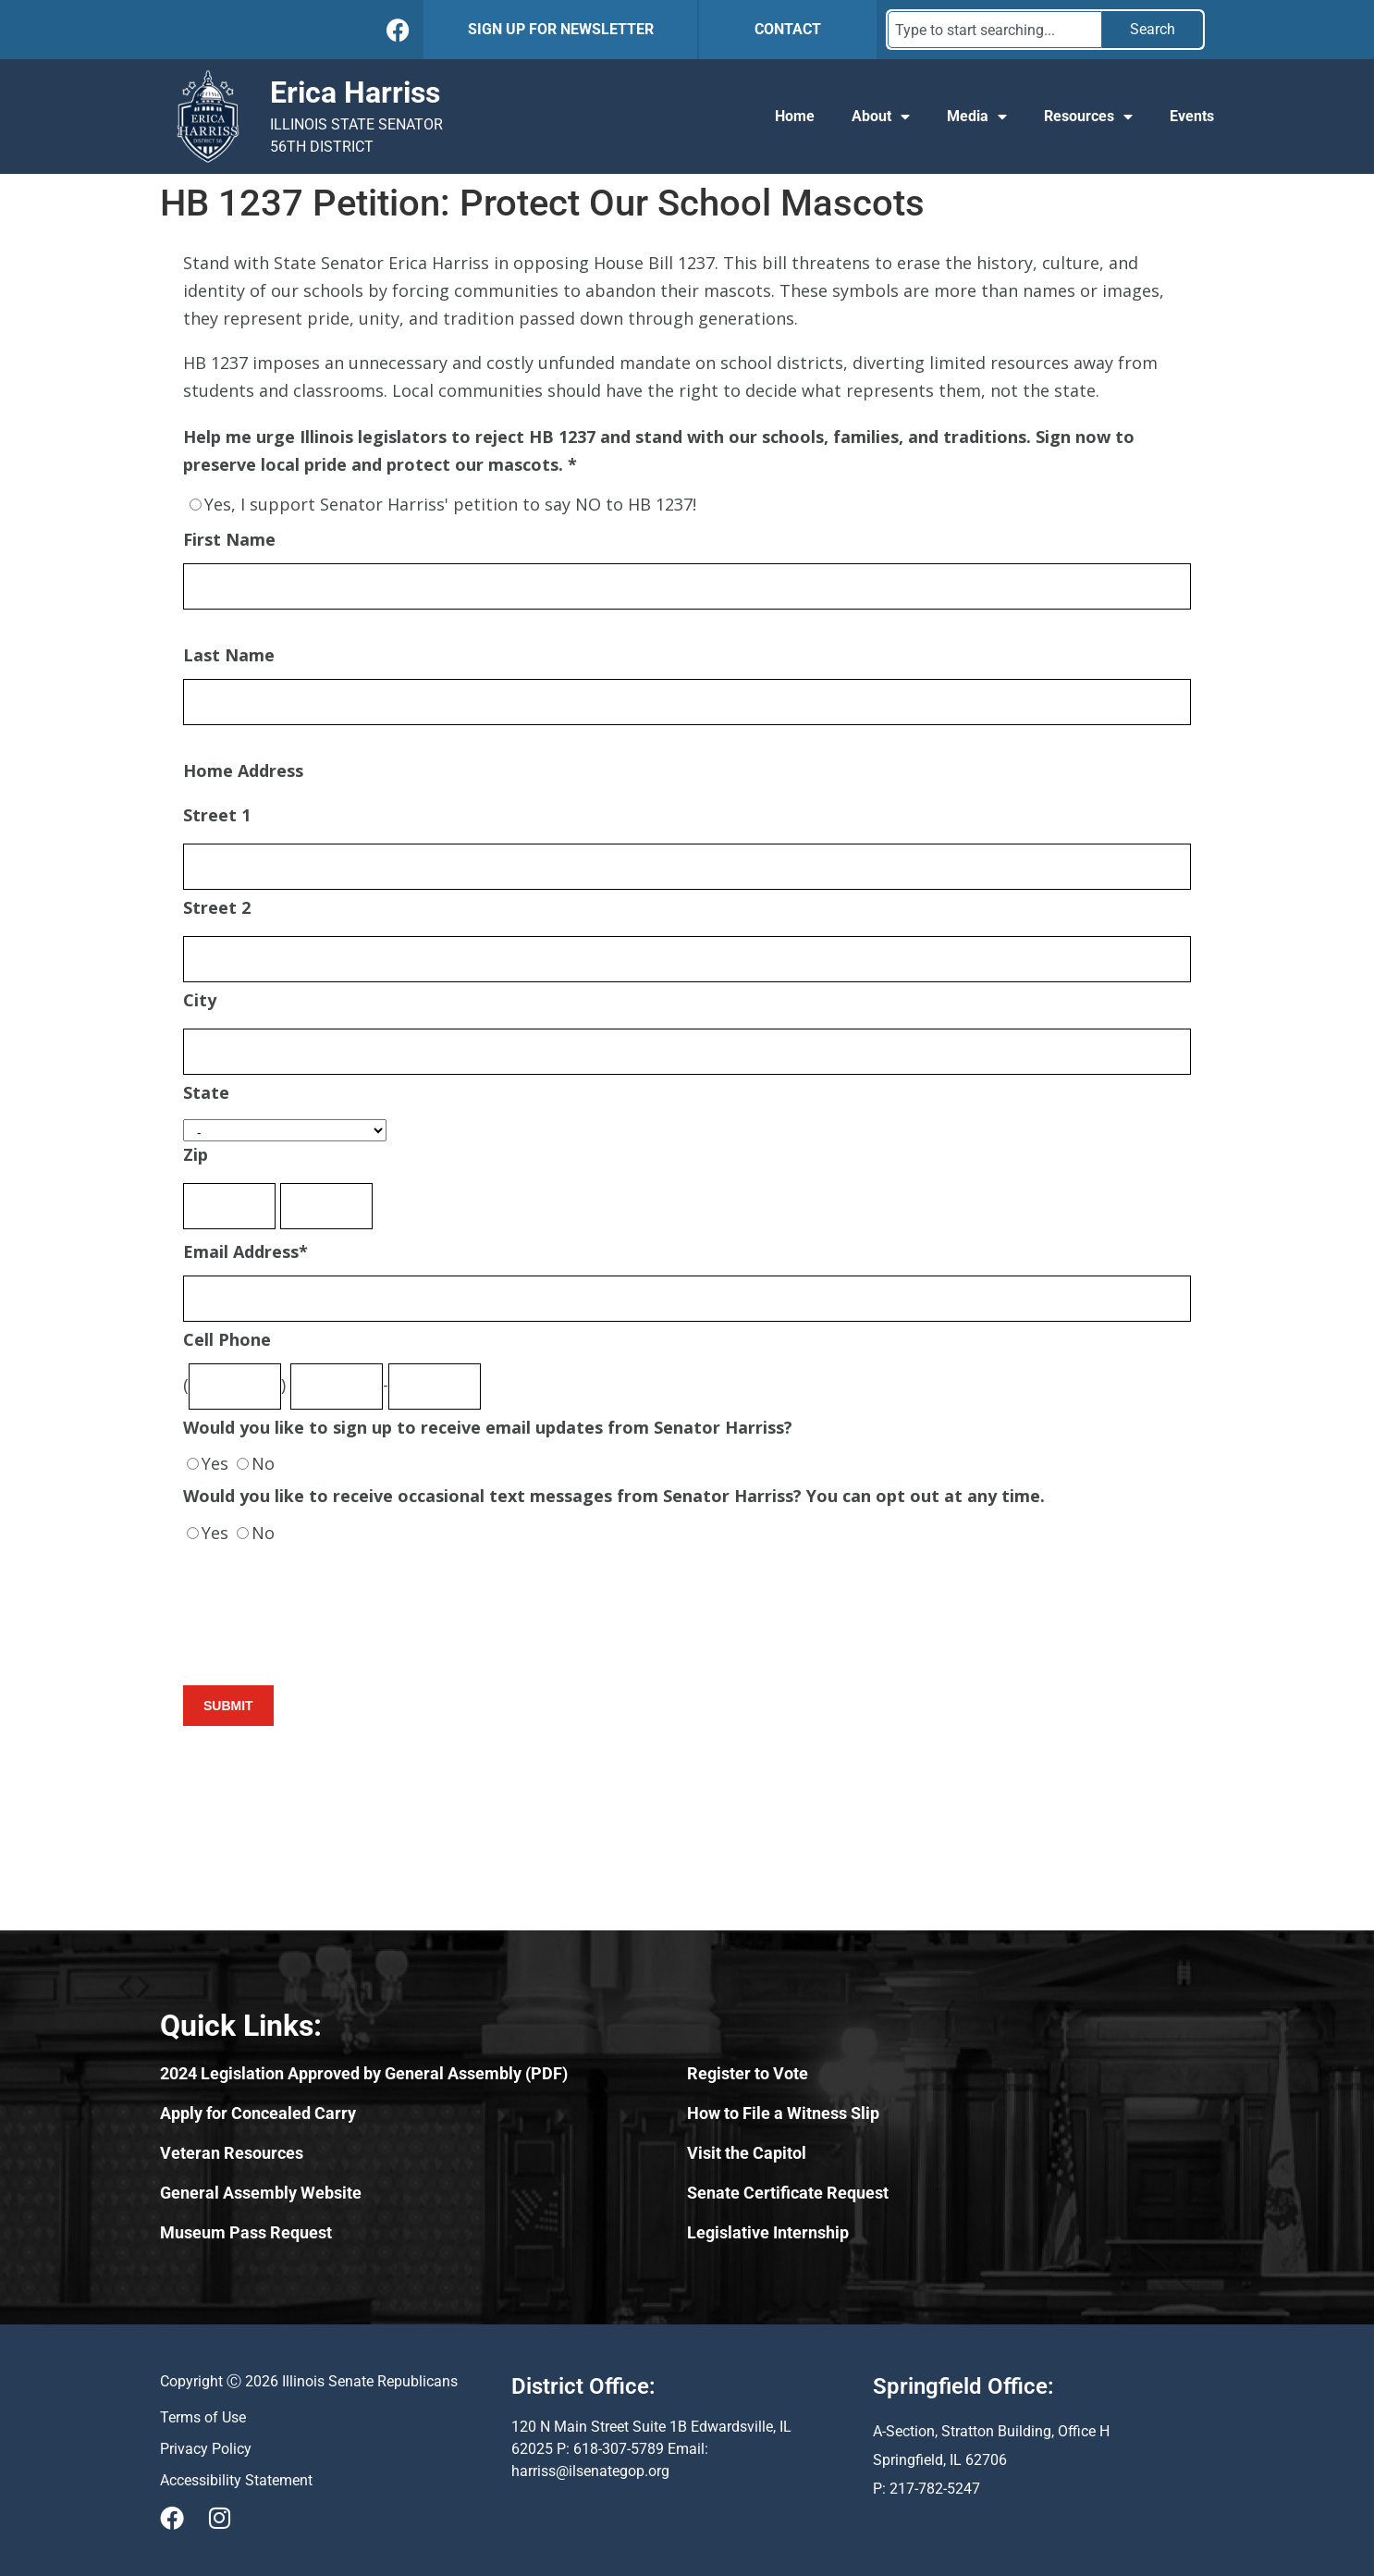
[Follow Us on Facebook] (398, 30)
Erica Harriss (355, 92)
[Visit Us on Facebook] (172, 2518)
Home (795, 116)
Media (977, 116)
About (881, 116)
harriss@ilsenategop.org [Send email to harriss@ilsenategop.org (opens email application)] (590, 2471)
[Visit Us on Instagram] (219, 2518)
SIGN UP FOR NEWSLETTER (561, 29)
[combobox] (995, 29)
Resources (1088, 116)
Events (1192, 116)
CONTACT (787, 29)
